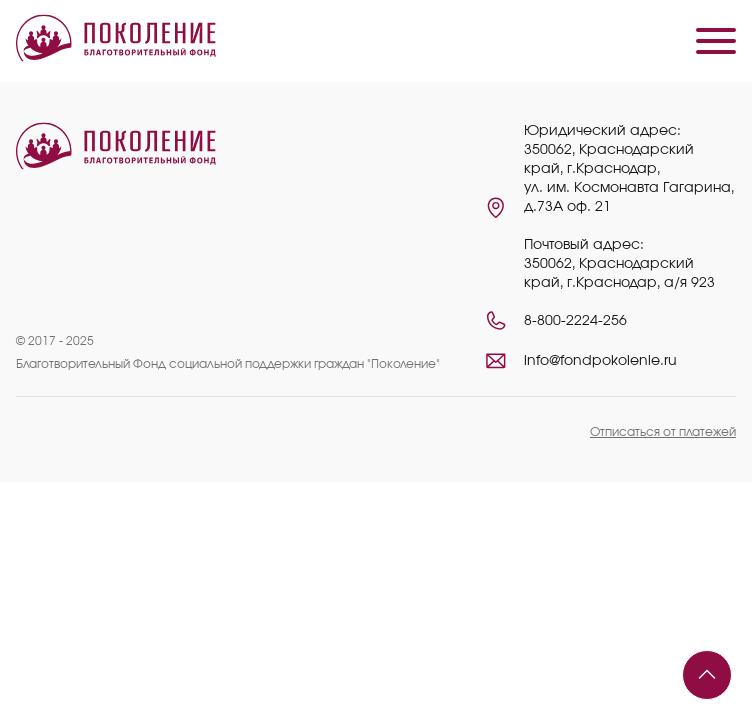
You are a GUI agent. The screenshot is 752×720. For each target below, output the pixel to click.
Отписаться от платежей (663, 432)
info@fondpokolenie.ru (600, 361)
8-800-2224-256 (575, 321)
